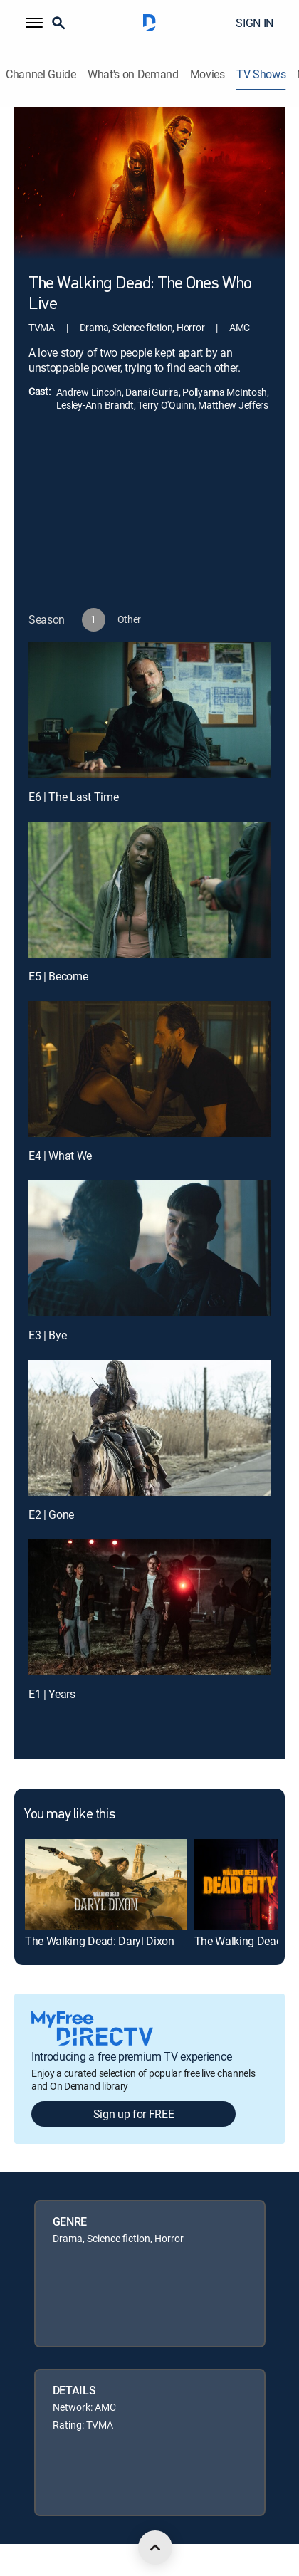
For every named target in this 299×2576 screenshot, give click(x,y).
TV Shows (260, 74)
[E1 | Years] (149, 1607)
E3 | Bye (47, 1335)
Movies (207, 74)
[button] (34, 22)
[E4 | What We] (149, 1069)
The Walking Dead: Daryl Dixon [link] (99, 1941)
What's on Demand (133, 74)
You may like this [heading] (69, 1815)
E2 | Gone (51, 1514)
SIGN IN (254, 23)
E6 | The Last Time (73, 797)
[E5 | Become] (149, 890)
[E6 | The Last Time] (149, 710)
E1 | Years (51, 1694)
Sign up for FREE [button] (133, 2114)
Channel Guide (41, 74)
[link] (106, 1884)
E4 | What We (60, 1155)
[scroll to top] (155, 2547)
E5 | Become (58, 976)
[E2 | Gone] (149, 1428)
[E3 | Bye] (149, 1248)
